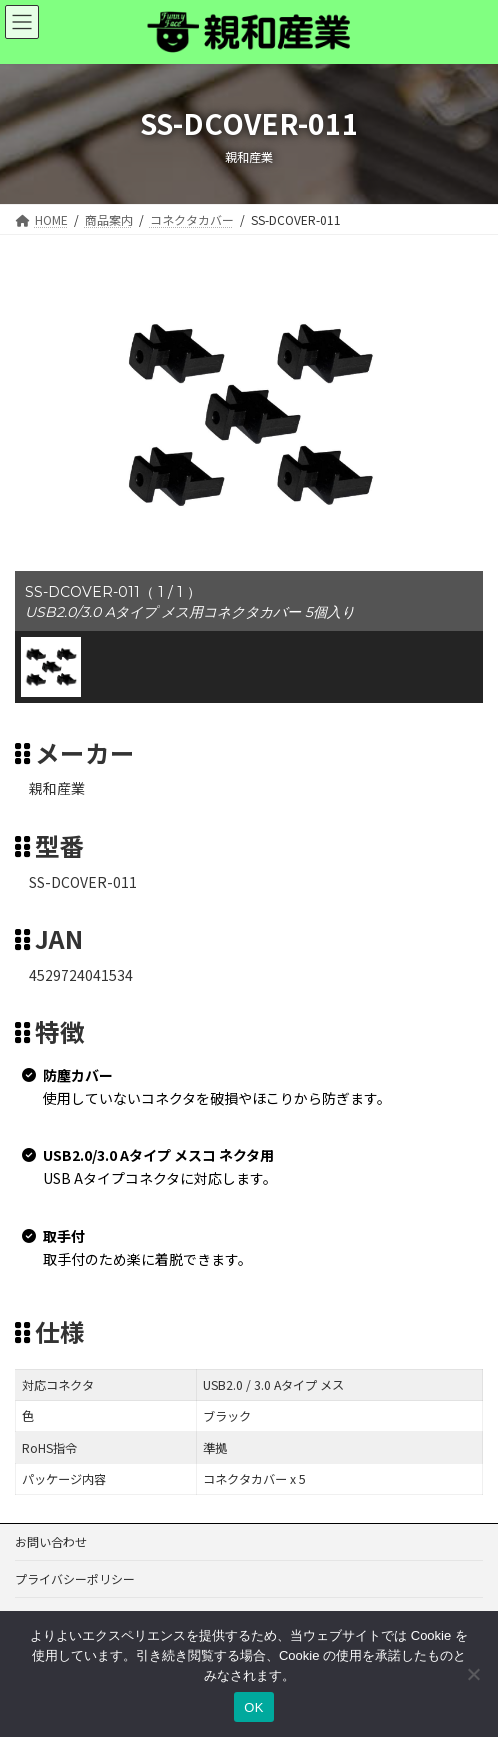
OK (253, 1707)
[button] (51, 667)
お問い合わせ (51, 1541)
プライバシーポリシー (75, 1578)
